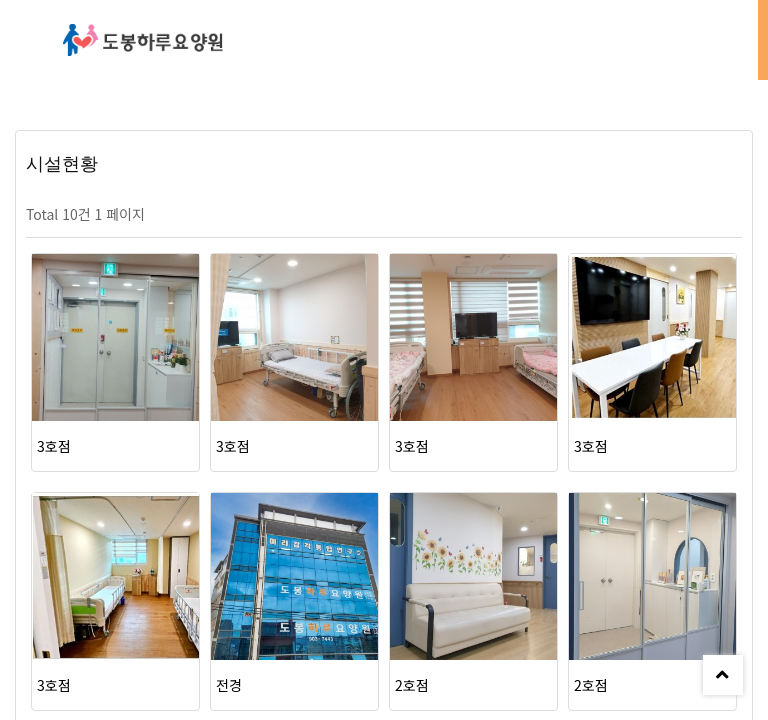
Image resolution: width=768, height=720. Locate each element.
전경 (229, 685)
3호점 (54, 446)
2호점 (412, 685)
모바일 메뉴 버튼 (733, 40)
